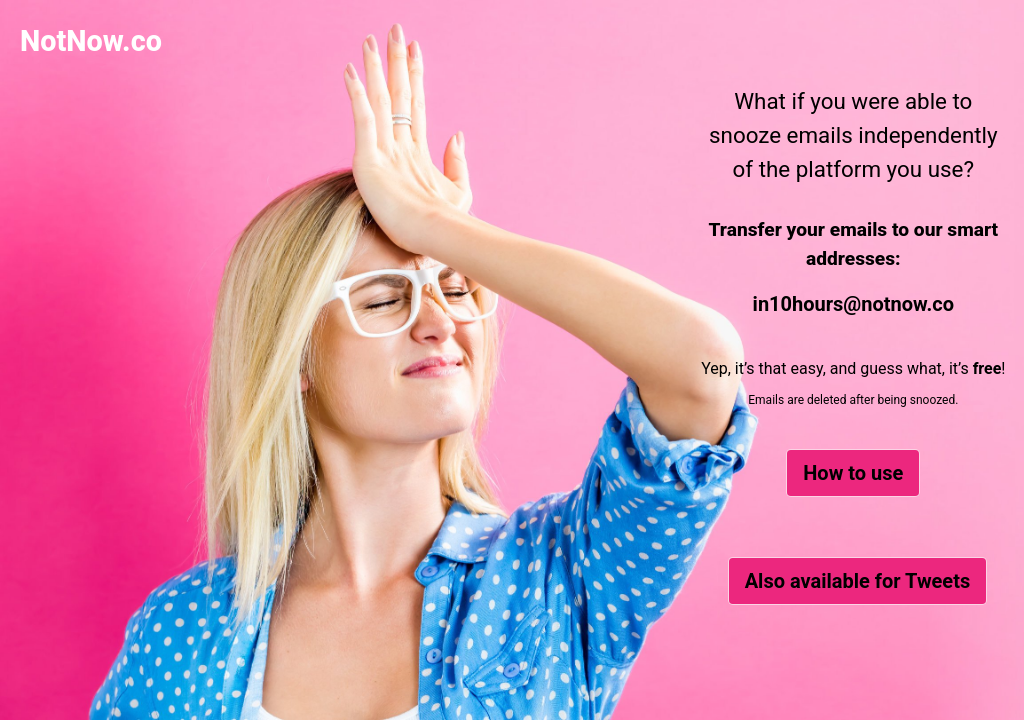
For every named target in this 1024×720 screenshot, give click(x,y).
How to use (853, 473)
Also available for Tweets (858, 581)
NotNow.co (91, 41)
